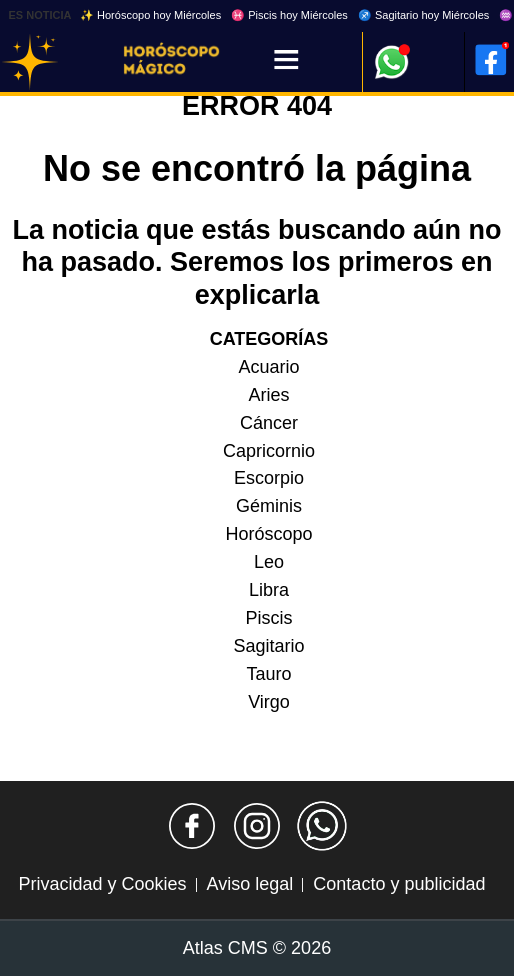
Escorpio (269, 478)
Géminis (269, 506)
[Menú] (286, 61)
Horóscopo (268, 534)
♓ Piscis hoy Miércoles (289, 15)
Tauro (268, 674)
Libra (269, 590)
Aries (268, 395)
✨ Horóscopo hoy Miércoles (150, 15)
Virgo (269, 702)
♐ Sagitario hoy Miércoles (423, 15)
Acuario (268, 367)
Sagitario (268, 646)
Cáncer (269, 423)
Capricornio (269, 451)
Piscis (268, 618)
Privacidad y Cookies (103, 884)
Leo (269, 562)
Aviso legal (250, 884)
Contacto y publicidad (399, 884)
